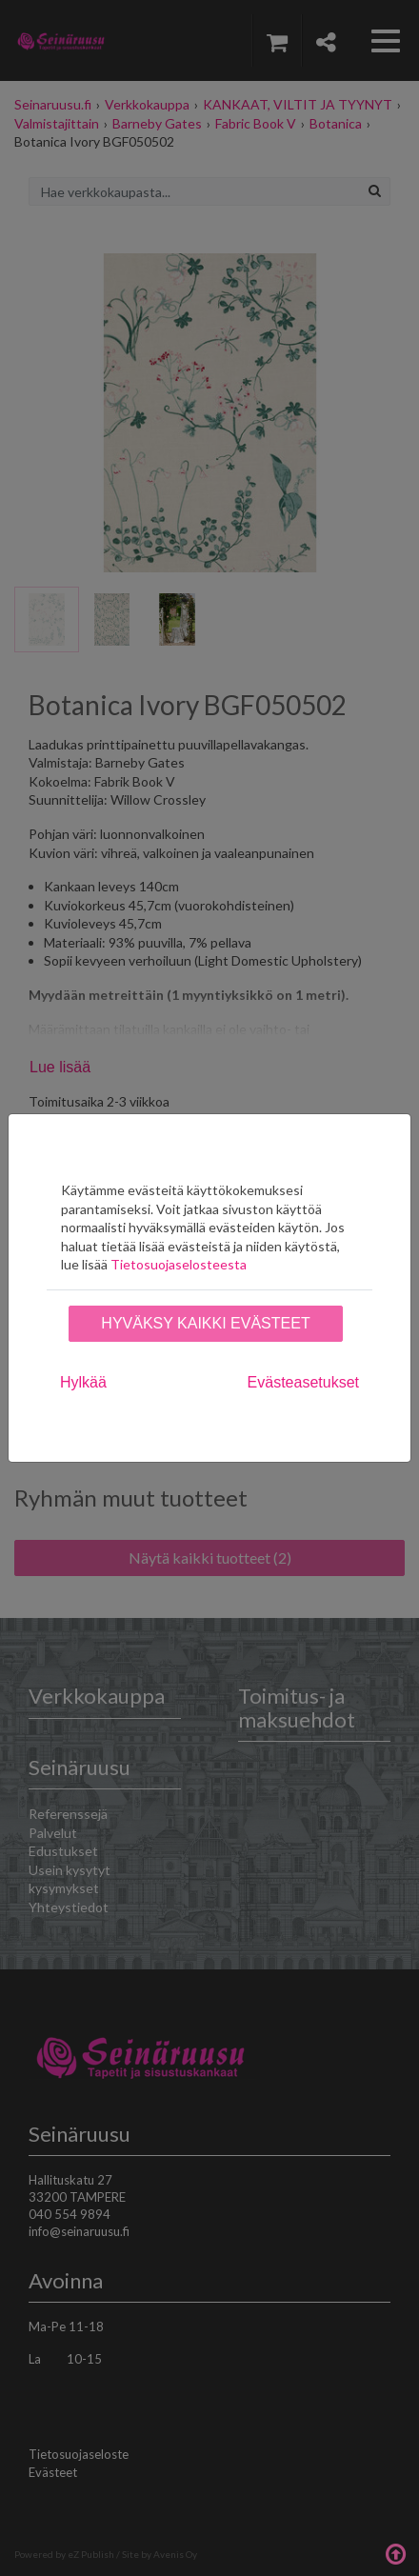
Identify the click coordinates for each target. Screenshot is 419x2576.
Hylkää (83, 1382)
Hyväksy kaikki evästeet (205, 1323)
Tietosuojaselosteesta (178, 1264)
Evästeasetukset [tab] (303, 1382)
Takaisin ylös (395, 2552)
